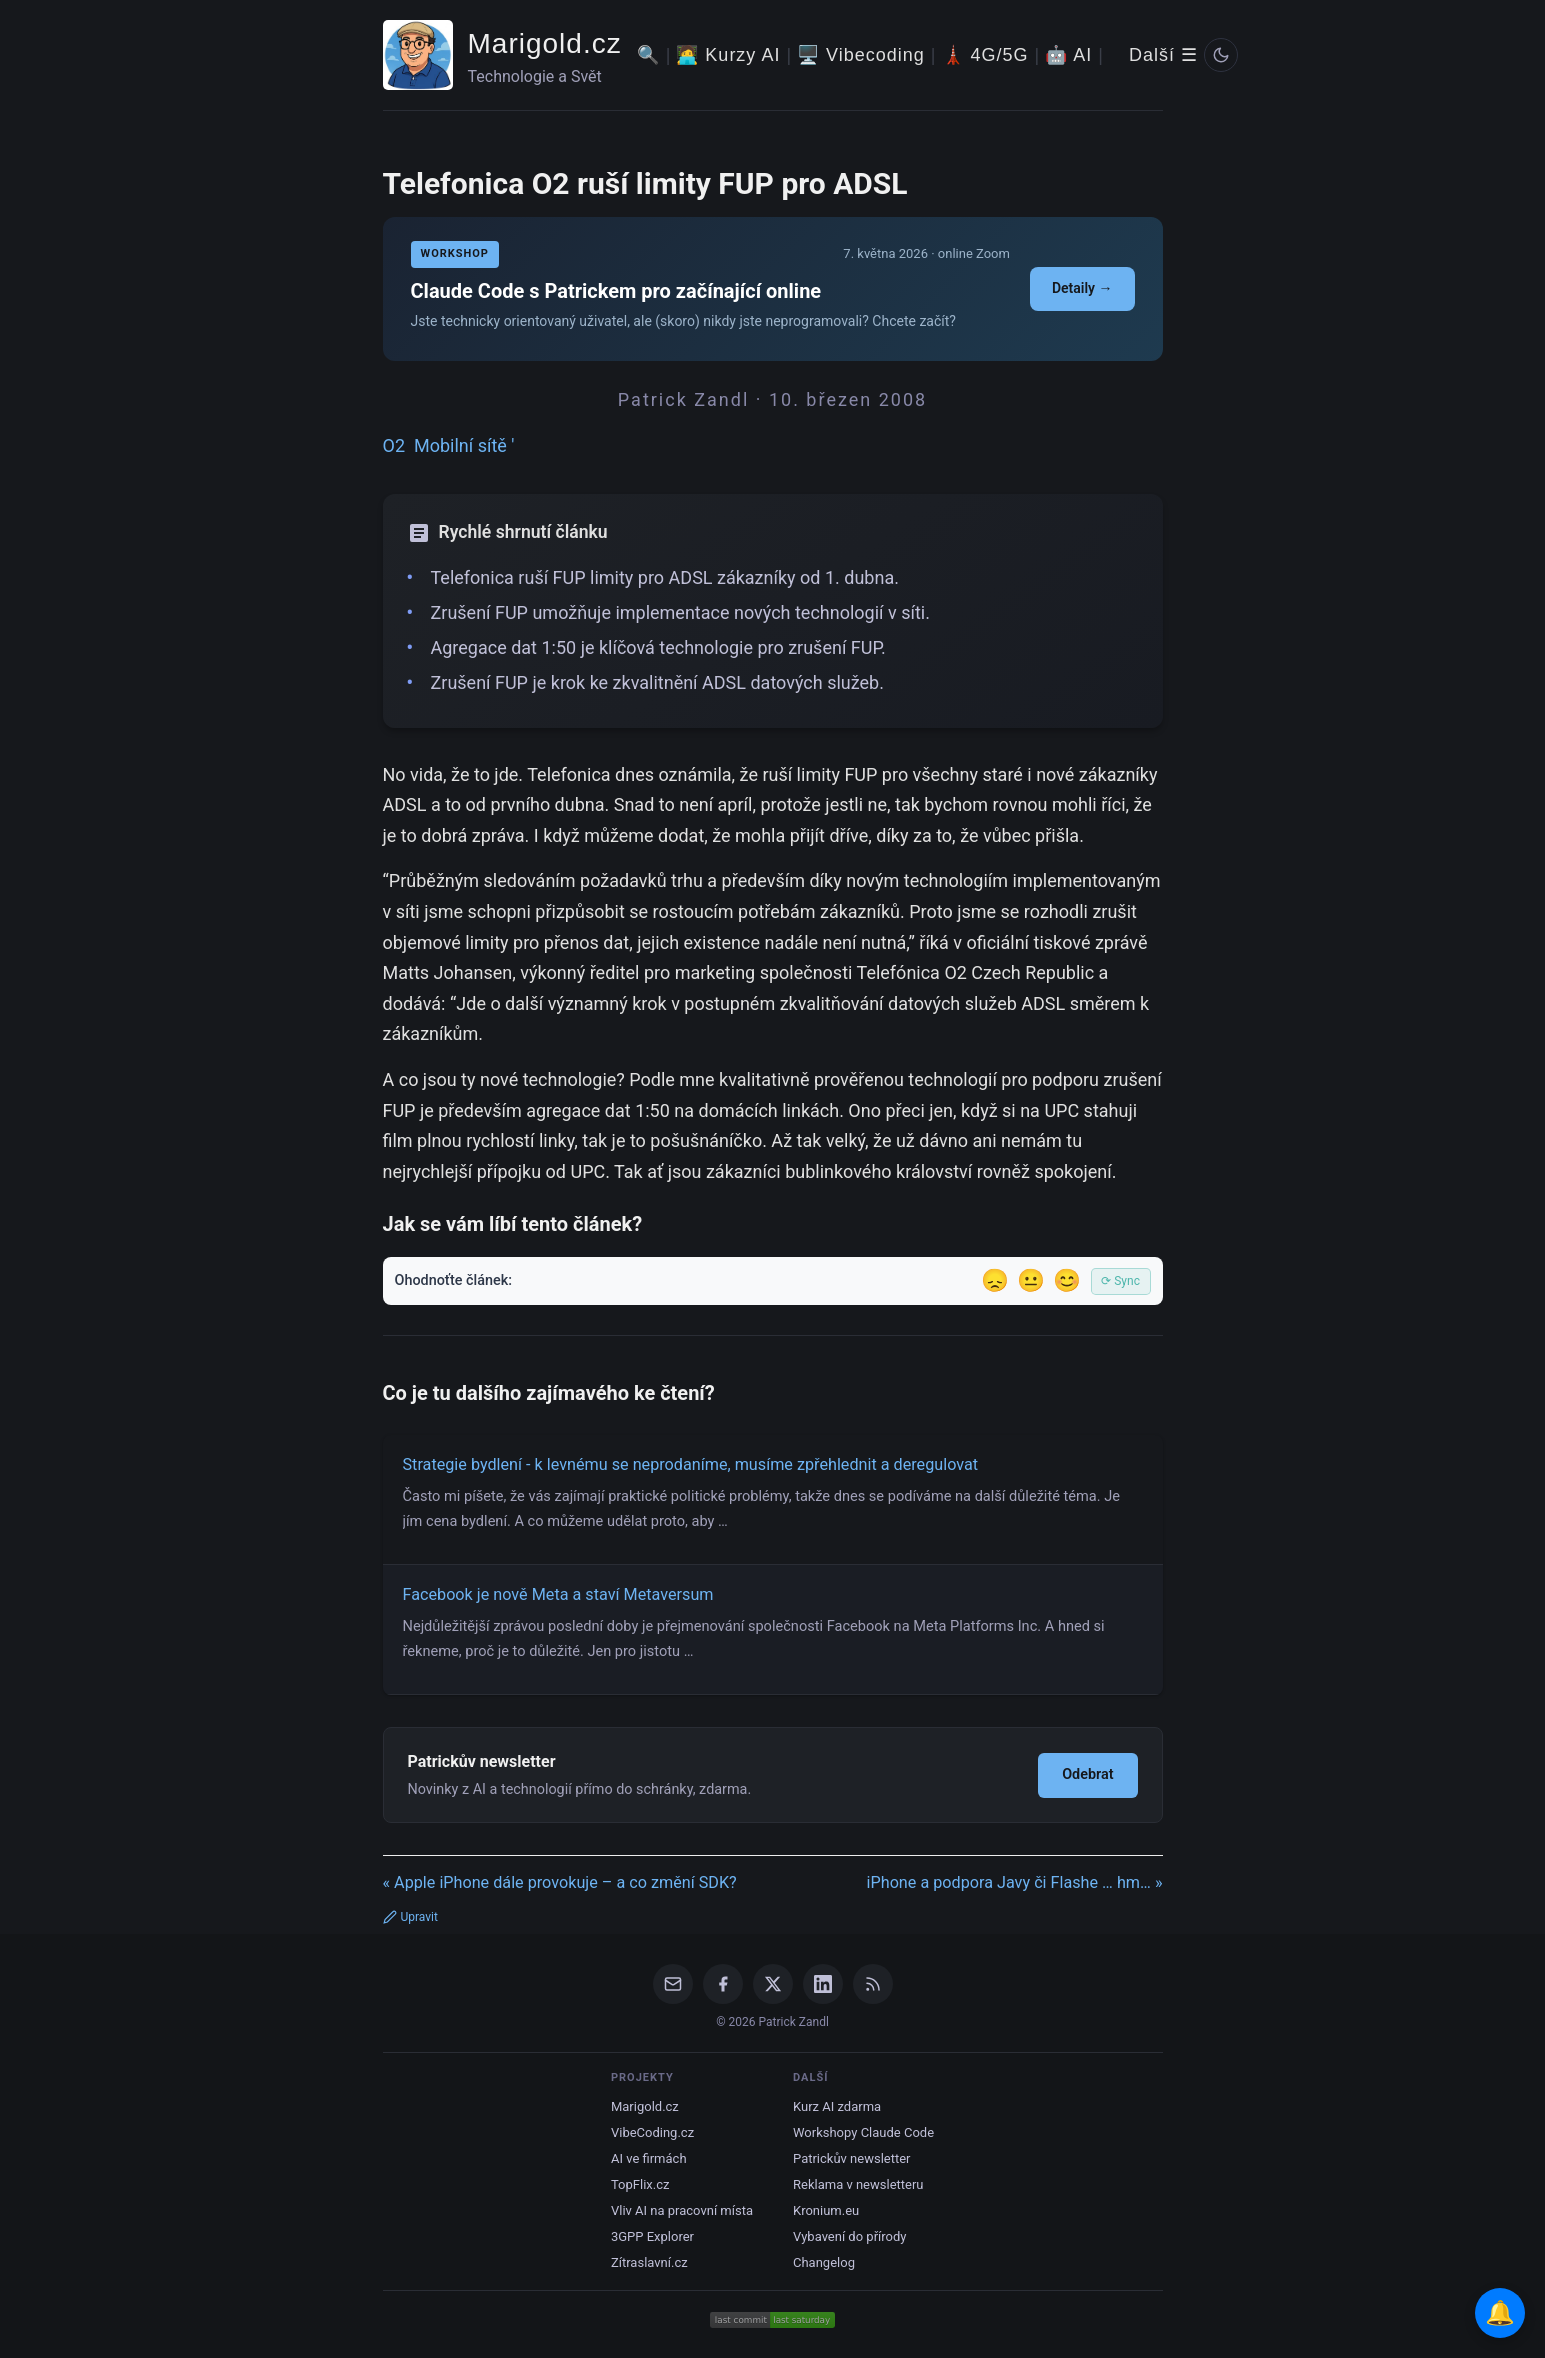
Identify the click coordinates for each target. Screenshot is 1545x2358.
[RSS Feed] (873, 1984)
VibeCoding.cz (652, 2132)
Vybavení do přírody (849, 2236)
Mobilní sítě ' (464, 445)
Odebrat (1087, 1774)
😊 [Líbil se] (1067, 1280)
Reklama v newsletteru (858, 2184)
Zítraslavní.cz (649, 2262)
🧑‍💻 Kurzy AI (728, 55)
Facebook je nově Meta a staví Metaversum (558, 1594)
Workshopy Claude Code (863, 2132)
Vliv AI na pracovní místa (682, 2210)
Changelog (824, 2262)
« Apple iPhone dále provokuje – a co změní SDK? (560, 1882)
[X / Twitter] (773, 1984)
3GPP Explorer (652, 2236)
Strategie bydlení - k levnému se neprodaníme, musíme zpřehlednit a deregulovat (691, 1464)
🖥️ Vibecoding (861, 55)
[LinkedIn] (823, 1984)
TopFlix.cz (640, 2184)
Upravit (410, 1917)
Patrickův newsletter (852, 2158)
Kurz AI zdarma (837, 2106)
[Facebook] (723, 1984)
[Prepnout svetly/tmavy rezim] (1221, 55)
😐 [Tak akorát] (1031, 1280)
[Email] (673, 1984)
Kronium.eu (826, 2210)
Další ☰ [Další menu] (1163, 55)
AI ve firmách (649, 2158)
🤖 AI (1068, 55)
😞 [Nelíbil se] (995, 1280)
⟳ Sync (1120, 1281)
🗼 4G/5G (985, 55)
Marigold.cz (545, 43)
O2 (394, 445)
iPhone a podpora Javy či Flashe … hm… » (1015, 1882)
